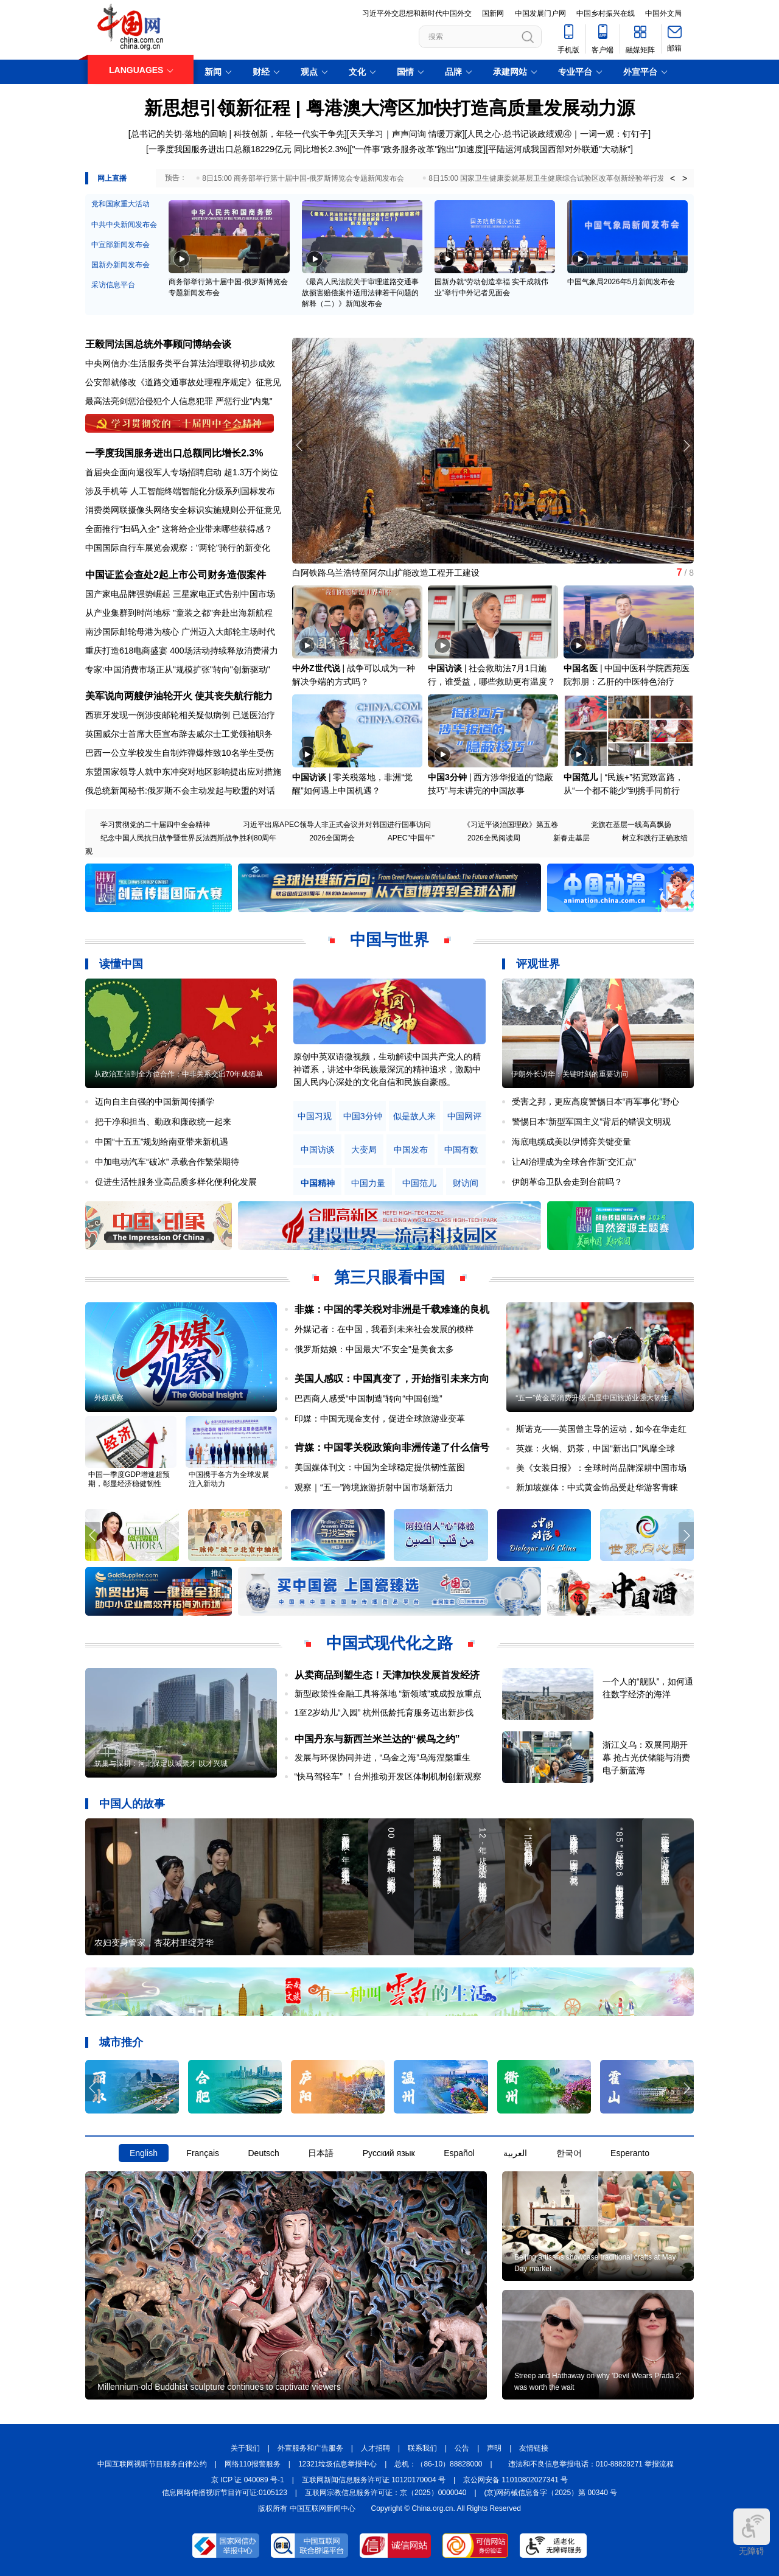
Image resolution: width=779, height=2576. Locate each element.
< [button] (672, 178)
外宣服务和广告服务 (310, 2448)
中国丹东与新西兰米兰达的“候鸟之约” (377, 1739)
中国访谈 (445, 668)
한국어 (569, 2153)
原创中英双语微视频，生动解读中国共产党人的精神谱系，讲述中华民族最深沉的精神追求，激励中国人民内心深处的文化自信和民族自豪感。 (387, 1069)
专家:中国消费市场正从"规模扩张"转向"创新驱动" (177, 669)
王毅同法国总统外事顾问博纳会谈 (158, 344)
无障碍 (751, 2532)
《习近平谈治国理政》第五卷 (510, 824)
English (144, 2153)
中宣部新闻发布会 (120, 244)
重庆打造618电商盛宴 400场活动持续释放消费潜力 (181, 650)
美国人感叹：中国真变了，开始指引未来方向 (392, 1379)
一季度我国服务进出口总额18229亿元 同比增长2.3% (248, 149)
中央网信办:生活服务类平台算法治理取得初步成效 (180, 363)
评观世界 (538, 964)
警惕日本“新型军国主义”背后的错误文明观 (591, 1121)
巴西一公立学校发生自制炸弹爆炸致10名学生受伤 (179, 753)
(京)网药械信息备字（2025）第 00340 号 (551, 2492)
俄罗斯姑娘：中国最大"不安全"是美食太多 (374, 1349)
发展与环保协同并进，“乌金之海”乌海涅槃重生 (382, 1757)
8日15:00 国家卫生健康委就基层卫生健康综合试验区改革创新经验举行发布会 (553, 178)
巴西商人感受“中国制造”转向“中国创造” (368, 1398)
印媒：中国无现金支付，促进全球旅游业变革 (380, 1418)
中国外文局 (663, 13)
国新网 (493, 13)
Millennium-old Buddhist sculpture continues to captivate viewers (219, 2387)
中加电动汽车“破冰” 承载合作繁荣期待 (167, 1162)
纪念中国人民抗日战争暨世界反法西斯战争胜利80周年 (188, 838)
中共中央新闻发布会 (124, 224)
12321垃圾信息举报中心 (337, 2464)
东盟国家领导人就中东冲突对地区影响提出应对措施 (183, 772)
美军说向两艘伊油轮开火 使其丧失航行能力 (179, 696)
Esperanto (629, 2153)
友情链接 (533, 2448)
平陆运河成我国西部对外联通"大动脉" (559, 149)
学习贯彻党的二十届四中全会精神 (155, 824)
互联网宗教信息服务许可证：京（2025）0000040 (385, 2492)
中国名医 (581, 668)
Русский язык (389, 2153)
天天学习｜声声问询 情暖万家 (406, 134)
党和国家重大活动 (120, 204)
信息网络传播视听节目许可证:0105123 (224, 2492)
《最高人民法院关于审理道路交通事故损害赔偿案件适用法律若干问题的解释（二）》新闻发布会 (360, 292)
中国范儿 (581, 777)
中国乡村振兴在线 (605, 13)
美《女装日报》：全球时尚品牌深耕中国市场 (601, 1468)
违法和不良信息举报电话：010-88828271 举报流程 (591, 2464)
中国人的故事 (132, 1804)
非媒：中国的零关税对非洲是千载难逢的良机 (392, 1309)
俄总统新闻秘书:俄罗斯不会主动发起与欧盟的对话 (180, 790)
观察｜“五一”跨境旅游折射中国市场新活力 (374, 1487)
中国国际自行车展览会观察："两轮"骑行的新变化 (177, 548)
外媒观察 (109, 1398)
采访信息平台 (113, 285)
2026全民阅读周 (493, 838)
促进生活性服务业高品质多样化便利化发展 (176, 1182)
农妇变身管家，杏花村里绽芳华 (154, 1942)
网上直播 (112, 178)
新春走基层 (571, 838)
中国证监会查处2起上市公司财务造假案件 (175, 575)
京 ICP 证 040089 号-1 (247, 2480)
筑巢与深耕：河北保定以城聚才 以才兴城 (161, 1763)
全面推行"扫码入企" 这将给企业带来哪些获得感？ (179, 529)
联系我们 (422, 2448)
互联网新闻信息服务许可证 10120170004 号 (373, 2480)
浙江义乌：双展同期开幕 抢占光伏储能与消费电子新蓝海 (646, 1757)
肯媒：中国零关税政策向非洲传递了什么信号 (392, 1447)
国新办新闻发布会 (120, 264)
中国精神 (318, 1183)
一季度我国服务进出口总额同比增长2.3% (174, 453)
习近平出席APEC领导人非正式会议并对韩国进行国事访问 (337, 824)
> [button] (684, 178)
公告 (462, 2448)
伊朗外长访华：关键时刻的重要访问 (569, 1074)
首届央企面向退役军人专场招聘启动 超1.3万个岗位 (181, 472)
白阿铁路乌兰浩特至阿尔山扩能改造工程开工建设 (386, 573)
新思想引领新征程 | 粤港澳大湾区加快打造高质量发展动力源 (389, 108)
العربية (515, 2153)
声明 (494, 2448)
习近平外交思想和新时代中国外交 (417, 13)
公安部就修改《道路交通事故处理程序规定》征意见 (183, 382)
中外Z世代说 (316, 668)
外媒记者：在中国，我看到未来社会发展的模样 (384, 1329)
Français (202, 2153)
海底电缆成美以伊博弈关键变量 (571, 1142)
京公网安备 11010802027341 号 (515, 2480)
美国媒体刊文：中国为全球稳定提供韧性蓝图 (380, 1467)
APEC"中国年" (411, 838)
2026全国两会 (332, 838)
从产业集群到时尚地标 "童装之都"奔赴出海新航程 (179, 613)
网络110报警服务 (253, 2464)
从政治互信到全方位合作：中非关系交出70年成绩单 (178, 1074)
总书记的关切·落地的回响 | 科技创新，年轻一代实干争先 (237, 134)
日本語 (321, 2153)
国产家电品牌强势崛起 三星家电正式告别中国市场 (180, 594)
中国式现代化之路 (389, 1643)
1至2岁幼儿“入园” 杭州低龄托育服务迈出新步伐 (384, 1712)
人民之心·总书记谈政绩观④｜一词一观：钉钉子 (557, 134)
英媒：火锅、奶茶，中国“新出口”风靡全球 (595, 1448)
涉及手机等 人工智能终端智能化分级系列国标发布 (180, 491)
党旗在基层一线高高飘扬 (631, 824)
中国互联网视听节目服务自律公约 (152, 2464)
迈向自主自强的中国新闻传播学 (154, 1101)
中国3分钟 (447, 777)
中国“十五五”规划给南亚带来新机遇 (161, 1142)
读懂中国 (121, 964)
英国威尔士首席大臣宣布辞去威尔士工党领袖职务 (179, 734)
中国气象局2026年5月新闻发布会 (621, 281)
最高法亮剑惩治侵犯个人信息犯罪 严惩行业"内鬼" (179, 401)
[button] (686, 445)
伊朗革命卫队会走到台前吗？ (567, 1182)
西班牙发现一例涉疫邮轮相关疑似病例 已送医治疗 (180, 715)
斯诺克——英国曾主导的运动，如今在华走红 (601, 1429)
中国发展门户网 (540, 13)
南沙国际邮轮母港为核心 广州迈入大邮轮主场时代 (180, 632)
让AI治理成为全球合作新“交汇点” (574, 1162)
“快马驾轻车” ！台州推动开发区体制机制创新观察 (388, 1776)
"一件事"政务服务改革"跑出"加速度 (417, 149)
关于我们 (245, 2448)
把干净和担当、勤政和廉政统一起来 (163, 1121)
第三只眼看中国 (389, 1277)
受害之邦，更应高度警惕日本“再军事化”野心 (595, 1101)
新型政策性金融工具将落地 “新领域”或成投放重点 (388, 1693)
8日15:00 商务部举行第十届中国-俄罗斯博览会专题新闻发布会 (303, 178)
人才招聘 (375, 2448)
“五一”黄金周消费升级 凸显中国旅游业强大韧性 (591, 1398)
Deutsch (263, 2153)
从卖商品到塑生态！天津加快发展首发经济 (387, 1675)
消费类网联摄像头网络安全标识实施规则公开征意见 (183, 510)
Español (459, 2153)
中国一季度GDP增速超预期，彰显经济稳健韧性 (129, 1479)
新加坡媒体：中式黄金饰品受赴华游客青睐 (597, 1487)
